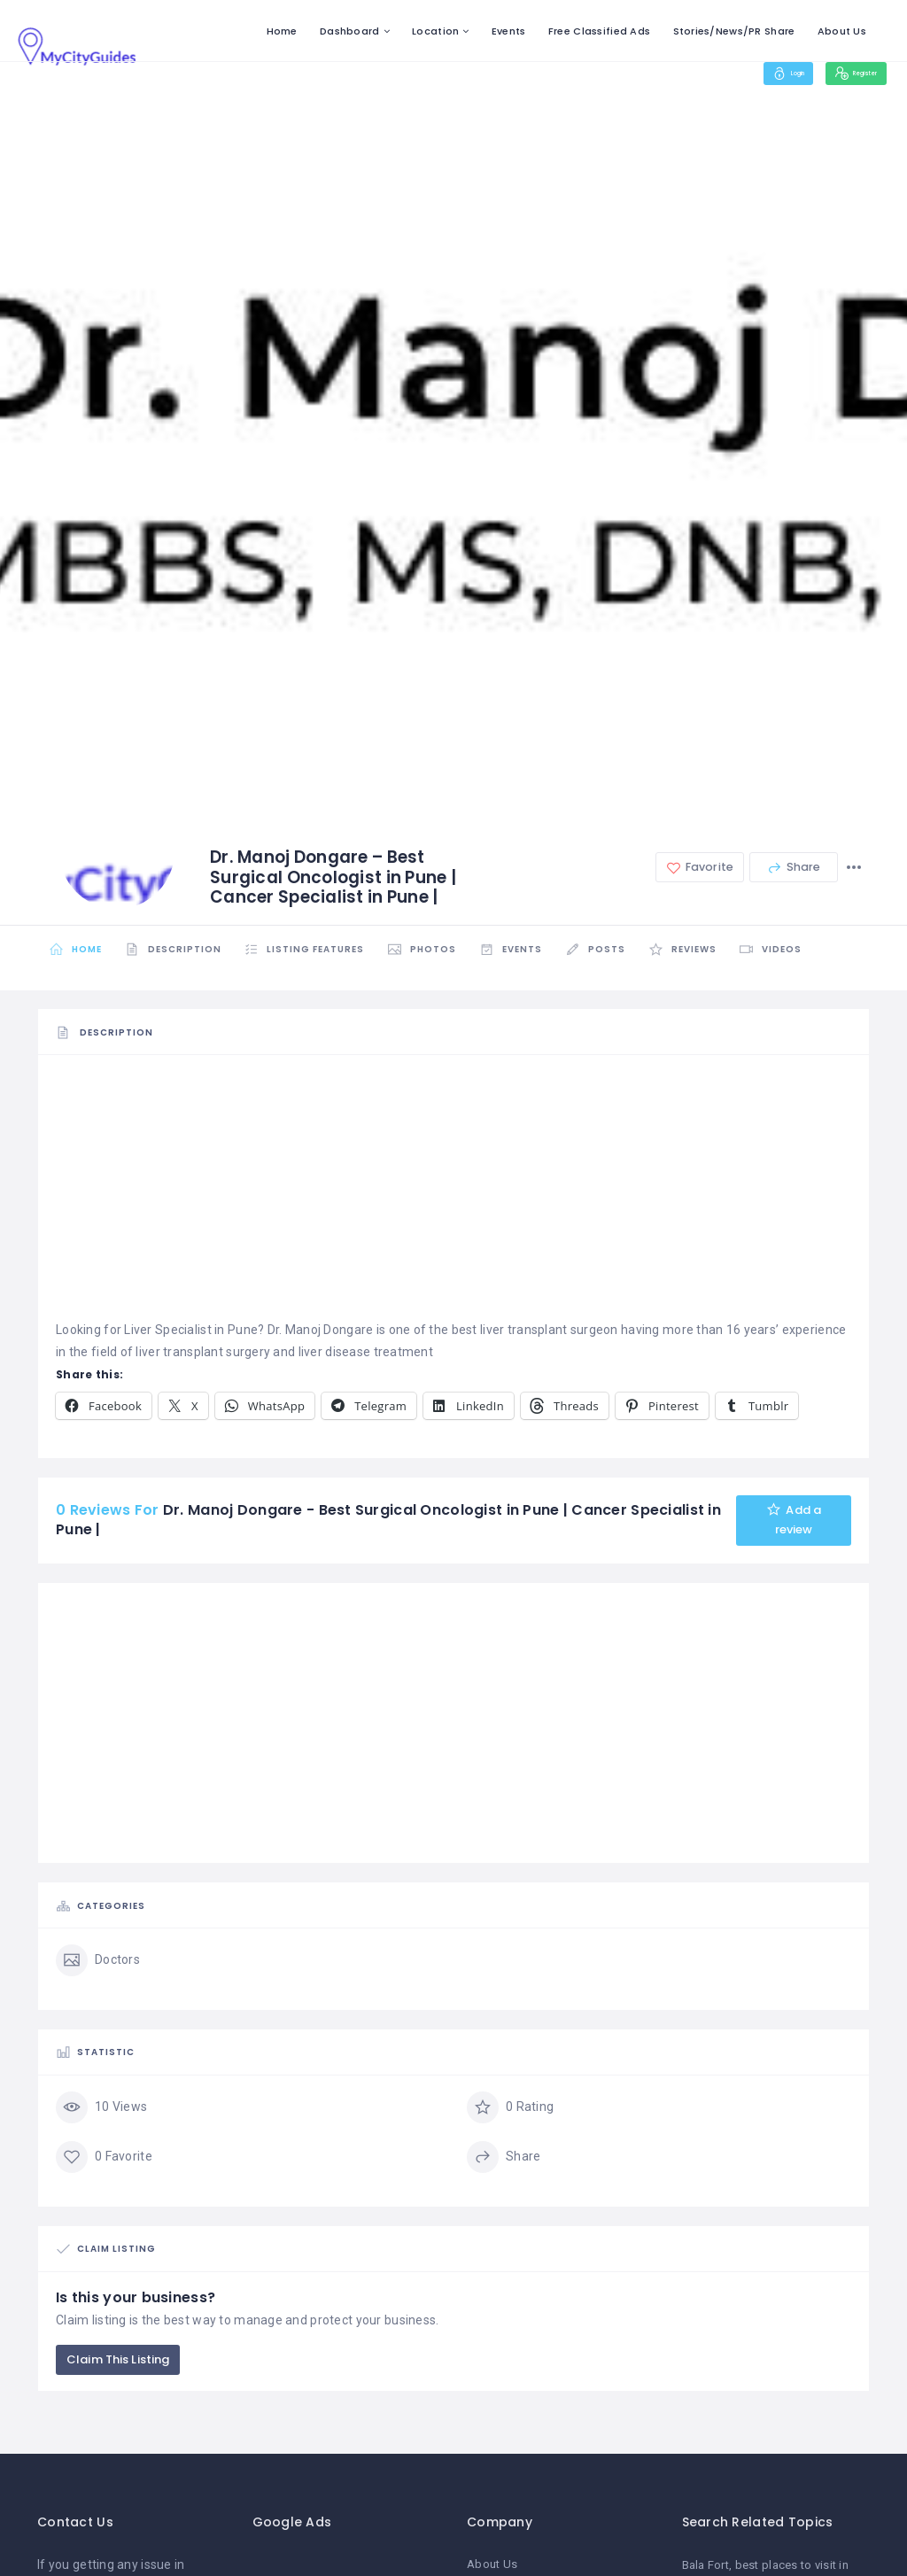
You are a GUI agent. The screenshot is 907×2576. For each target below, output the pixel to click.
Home (282, 31)
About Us (842, 31)
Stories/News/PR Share (734, 31)
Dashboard (350, 31)
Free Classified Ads (599, 31)
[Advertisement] (453, 1195)
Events (509, 31)
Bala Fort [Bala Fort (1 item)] (706, 2566)
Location (435, 31)
